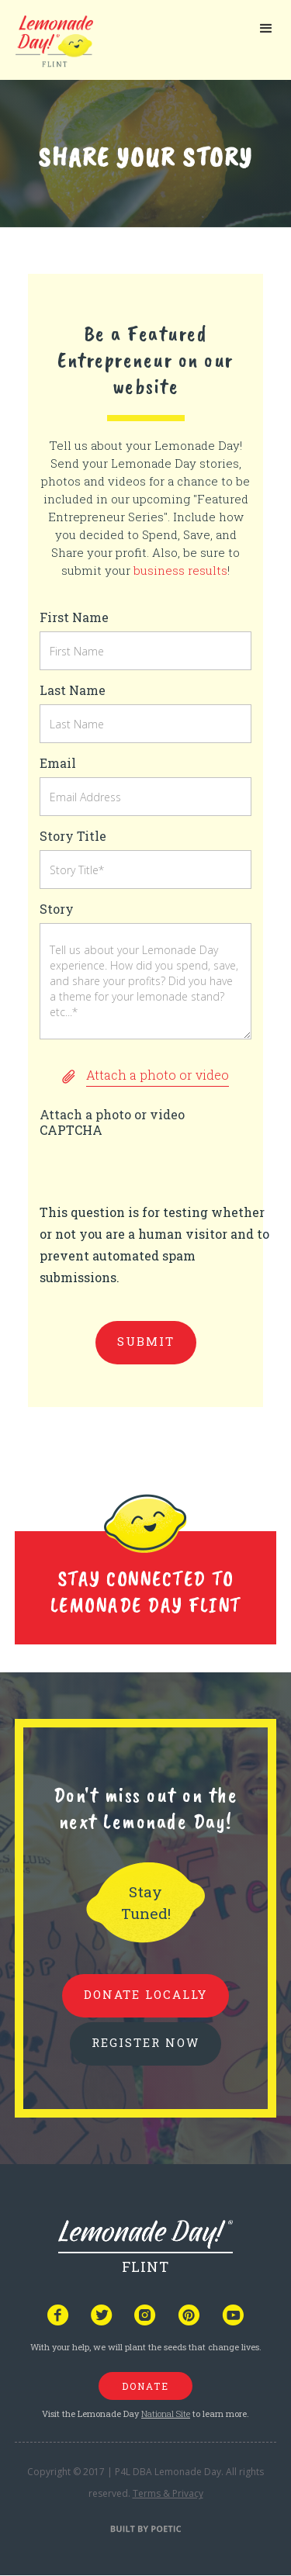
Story (57, 909)
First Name (74, 617)
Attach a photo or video (112, 1114)
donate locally (145, 1994)
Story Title (73, 836)
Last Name (73, 690)
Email (58, 763)
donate (145, 2386)
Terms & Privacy (168, 2493)
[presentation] (157, 1171)
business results (180, 570)
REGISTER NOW (145, 2042)
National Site (165, 2413)
